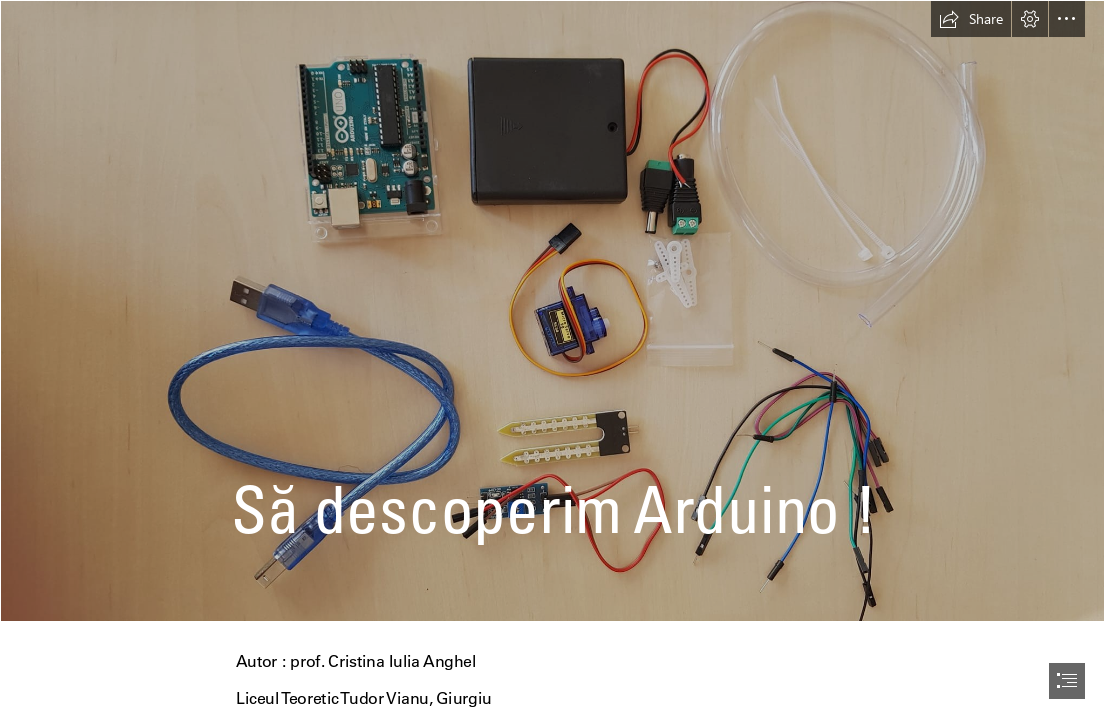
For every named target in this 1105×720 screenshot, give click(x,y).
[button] (971, 19)
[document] (552, 360)
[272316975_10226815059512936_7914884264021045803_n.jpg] (552, 311)
